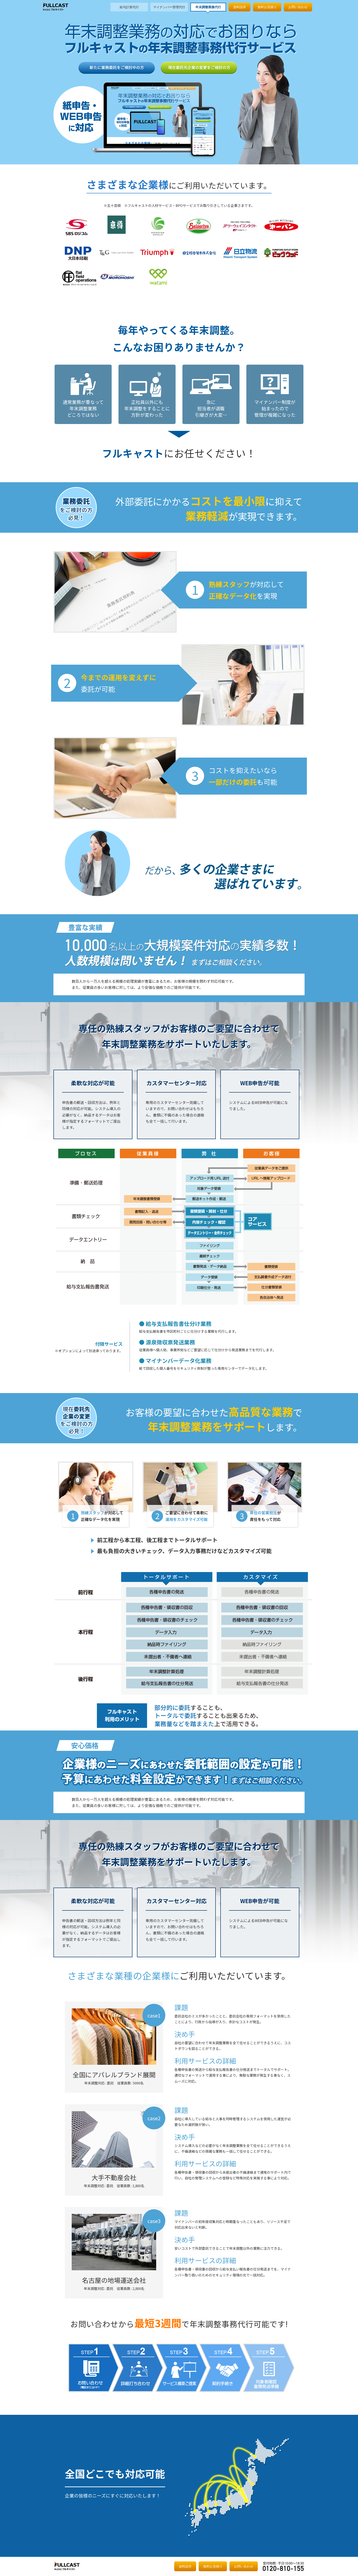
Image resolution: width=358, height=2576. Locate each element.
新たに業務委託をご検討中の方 (117, 68)
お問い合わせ (298, 7)
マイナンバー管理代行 (169, 7)
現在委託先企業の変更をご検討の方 (199, 68)
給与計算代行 (129, 7)
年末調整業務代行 (208, 7)
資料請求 (239, 7)
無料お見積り (267, 7)
